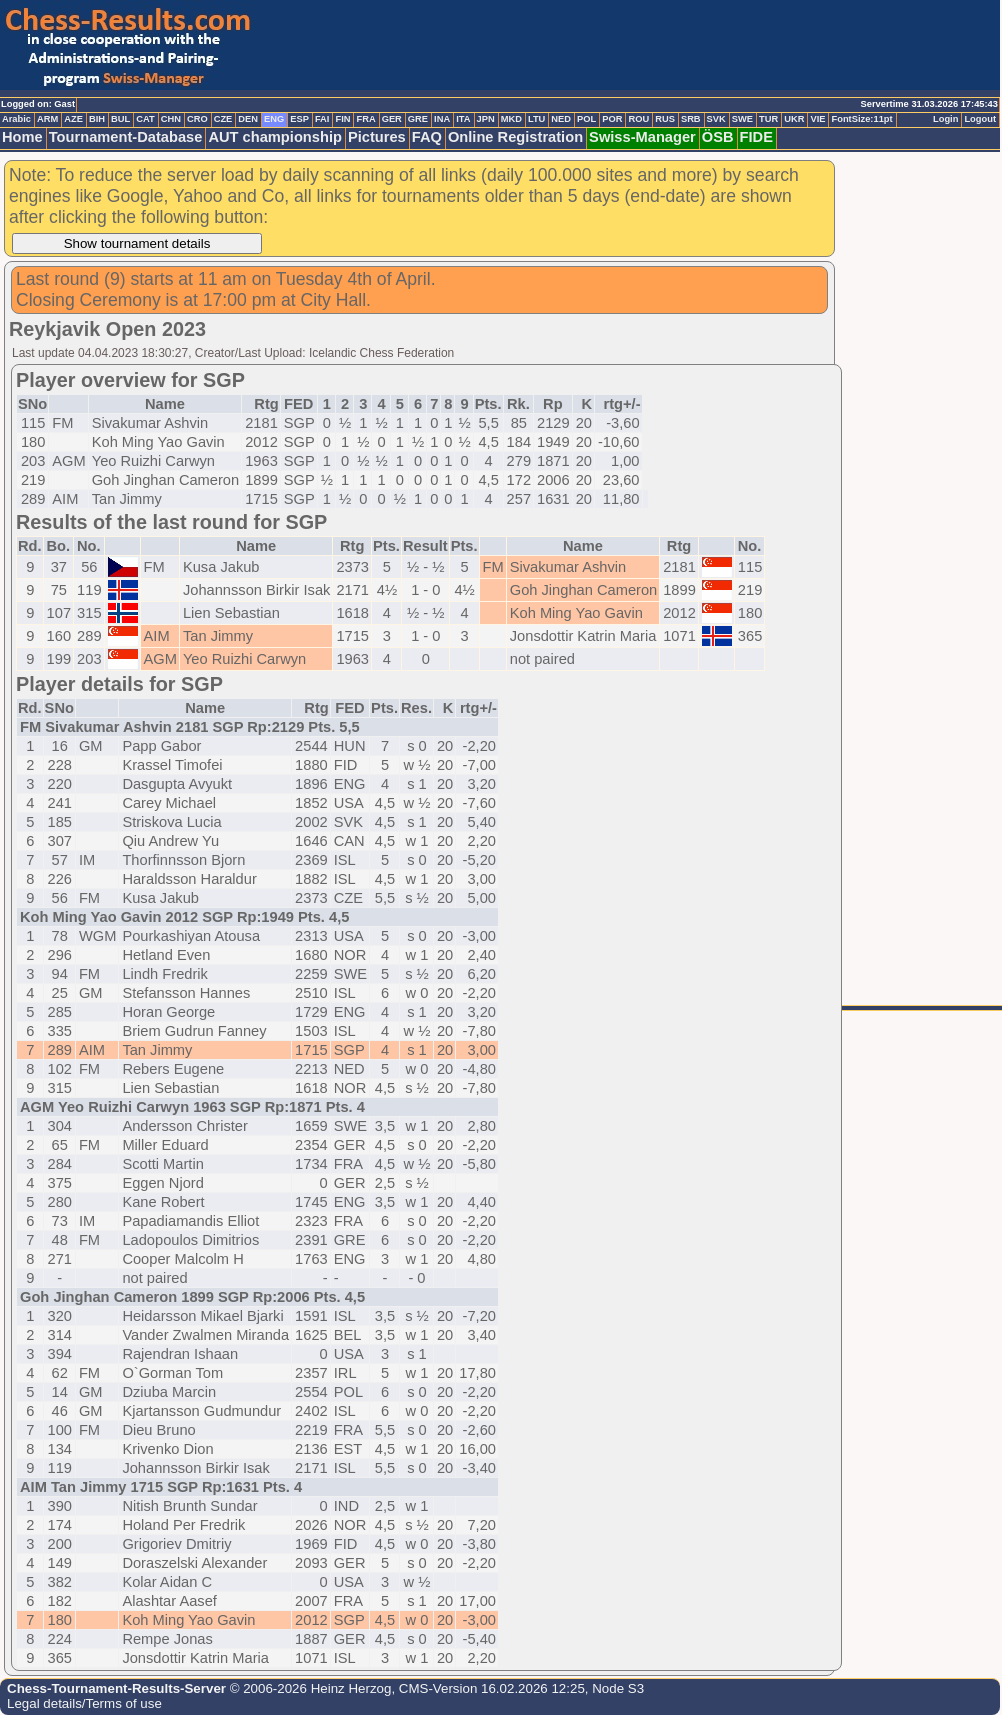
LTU (536, 119)
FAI (322, 119)
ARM (47, 119)
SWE (742, 119)
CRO (197, 119)
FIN (342, 119)
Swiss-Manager (642, 137)
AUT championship (275, 137)
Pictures (377, 137)
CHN (171, 119)
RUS (665, 119)
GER (392, 119)
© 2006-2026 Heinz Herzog (308, 1688)
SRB (691, 119)
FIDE (756, 137)
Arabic (16, 119)
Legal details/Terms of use (84, 1703)
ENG (274, 119)
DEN (248, 119)
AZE (73, 119)
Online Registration (515, 137)
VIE (817, 119)
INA (442, 119)
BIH (97, 119)
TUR (768, 119)
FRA (365, 119)
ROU (638, 119)
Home (22, 137)
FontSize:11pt (861, 119)
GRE (418, 119)
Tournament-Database (126, 137)
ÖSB (718, 137)
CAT (145, 119)
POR (612, 119)
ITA (463, 119)
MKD (511, 119)
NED (561, 119)
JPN (486, 119)
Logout (980, 119)
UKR (794, 119)
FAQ (427, 137)
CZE (223, 119)
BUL (120, 119)
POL (586, 119)
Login (945, 119)
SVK (716, 119)
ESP (299, 119)
